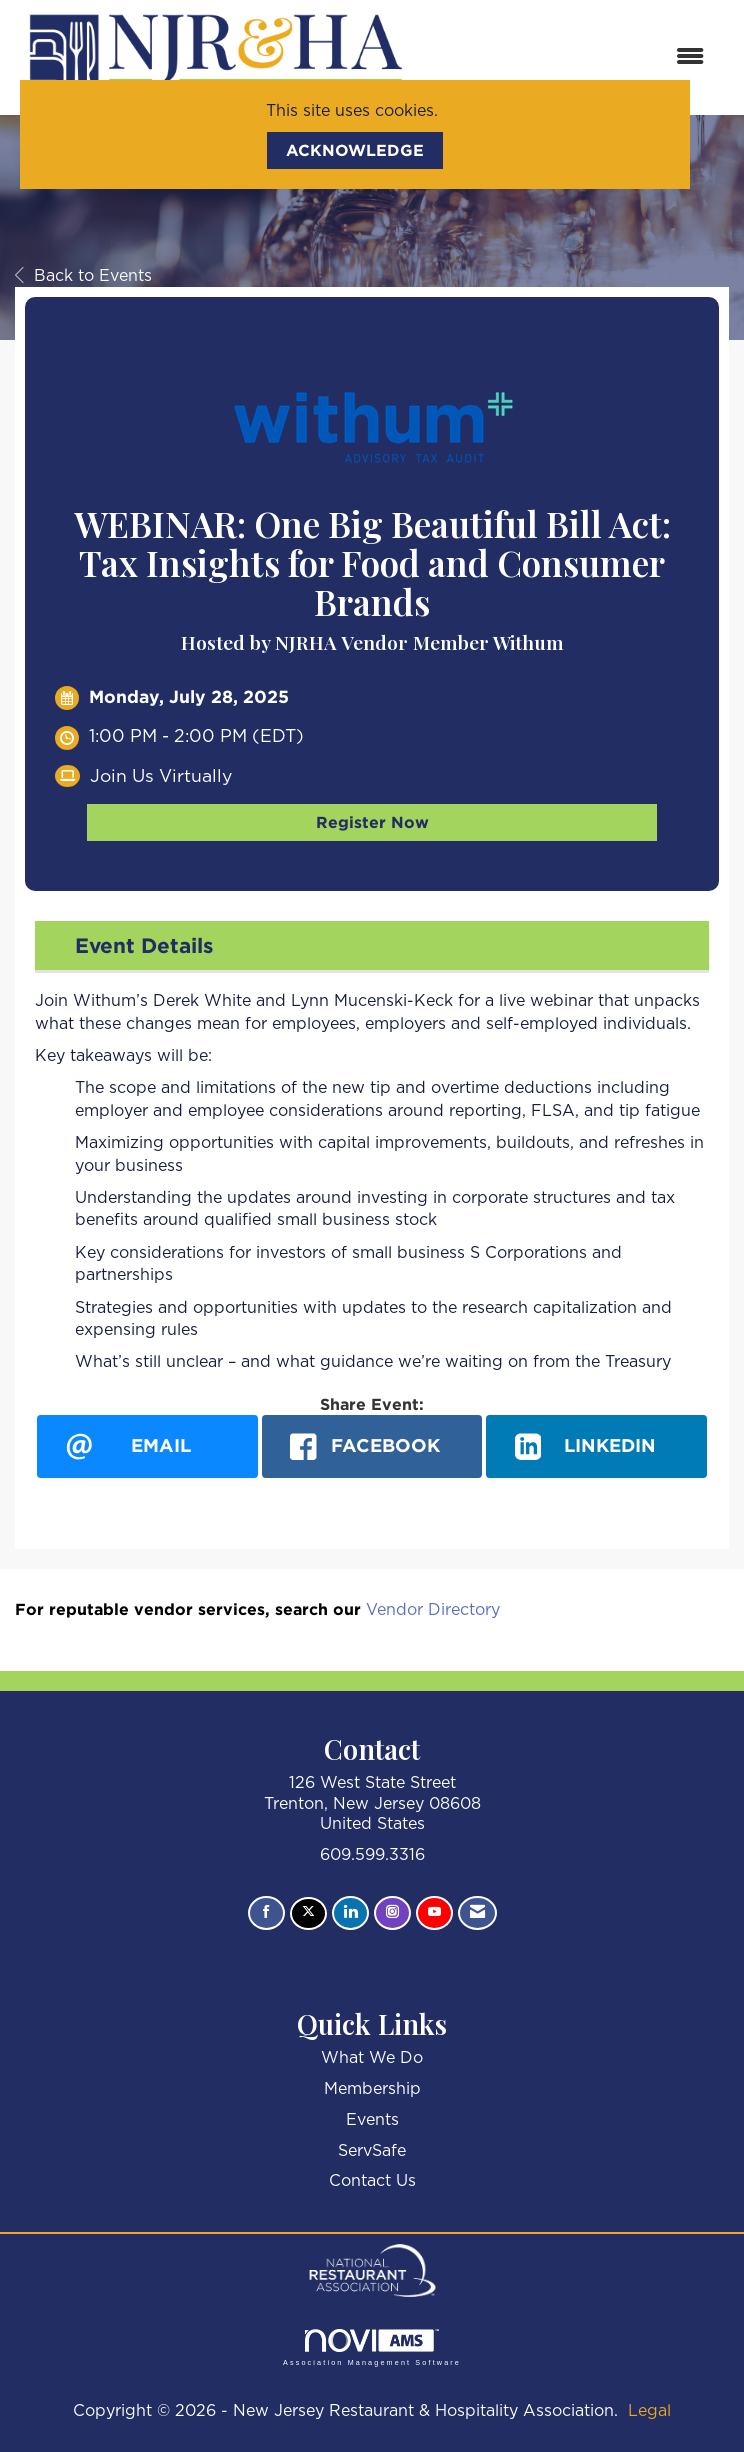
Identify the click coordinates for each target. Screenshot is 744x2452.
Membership (372, 2089)
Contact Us (372, 2181)
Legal (649, 2411)
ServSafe (372, 2151)
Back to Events (83, 276)
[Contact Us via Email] (477, 1913)
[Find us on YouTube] (434, 1913)
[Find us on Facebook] (266, 1913)
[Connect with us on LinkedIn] (350, 1913)
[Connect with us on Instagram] (392, 1913)
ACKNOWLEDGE (355, 150)
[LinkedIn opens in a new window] (596, 1446)
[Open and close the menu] (570, 57)
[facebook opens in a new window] (372, 1446)
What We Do (372, 2058)
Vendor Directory (433, 1610)
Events (372, 2120)
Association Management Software (372, 2347)
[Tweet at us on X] (308, 1913)
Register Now (372, 822)
